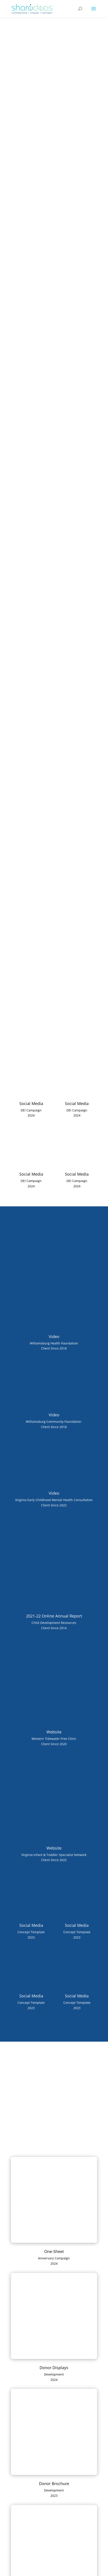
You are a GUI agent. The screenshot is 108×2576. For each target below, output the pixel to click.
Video (54, 1158)
